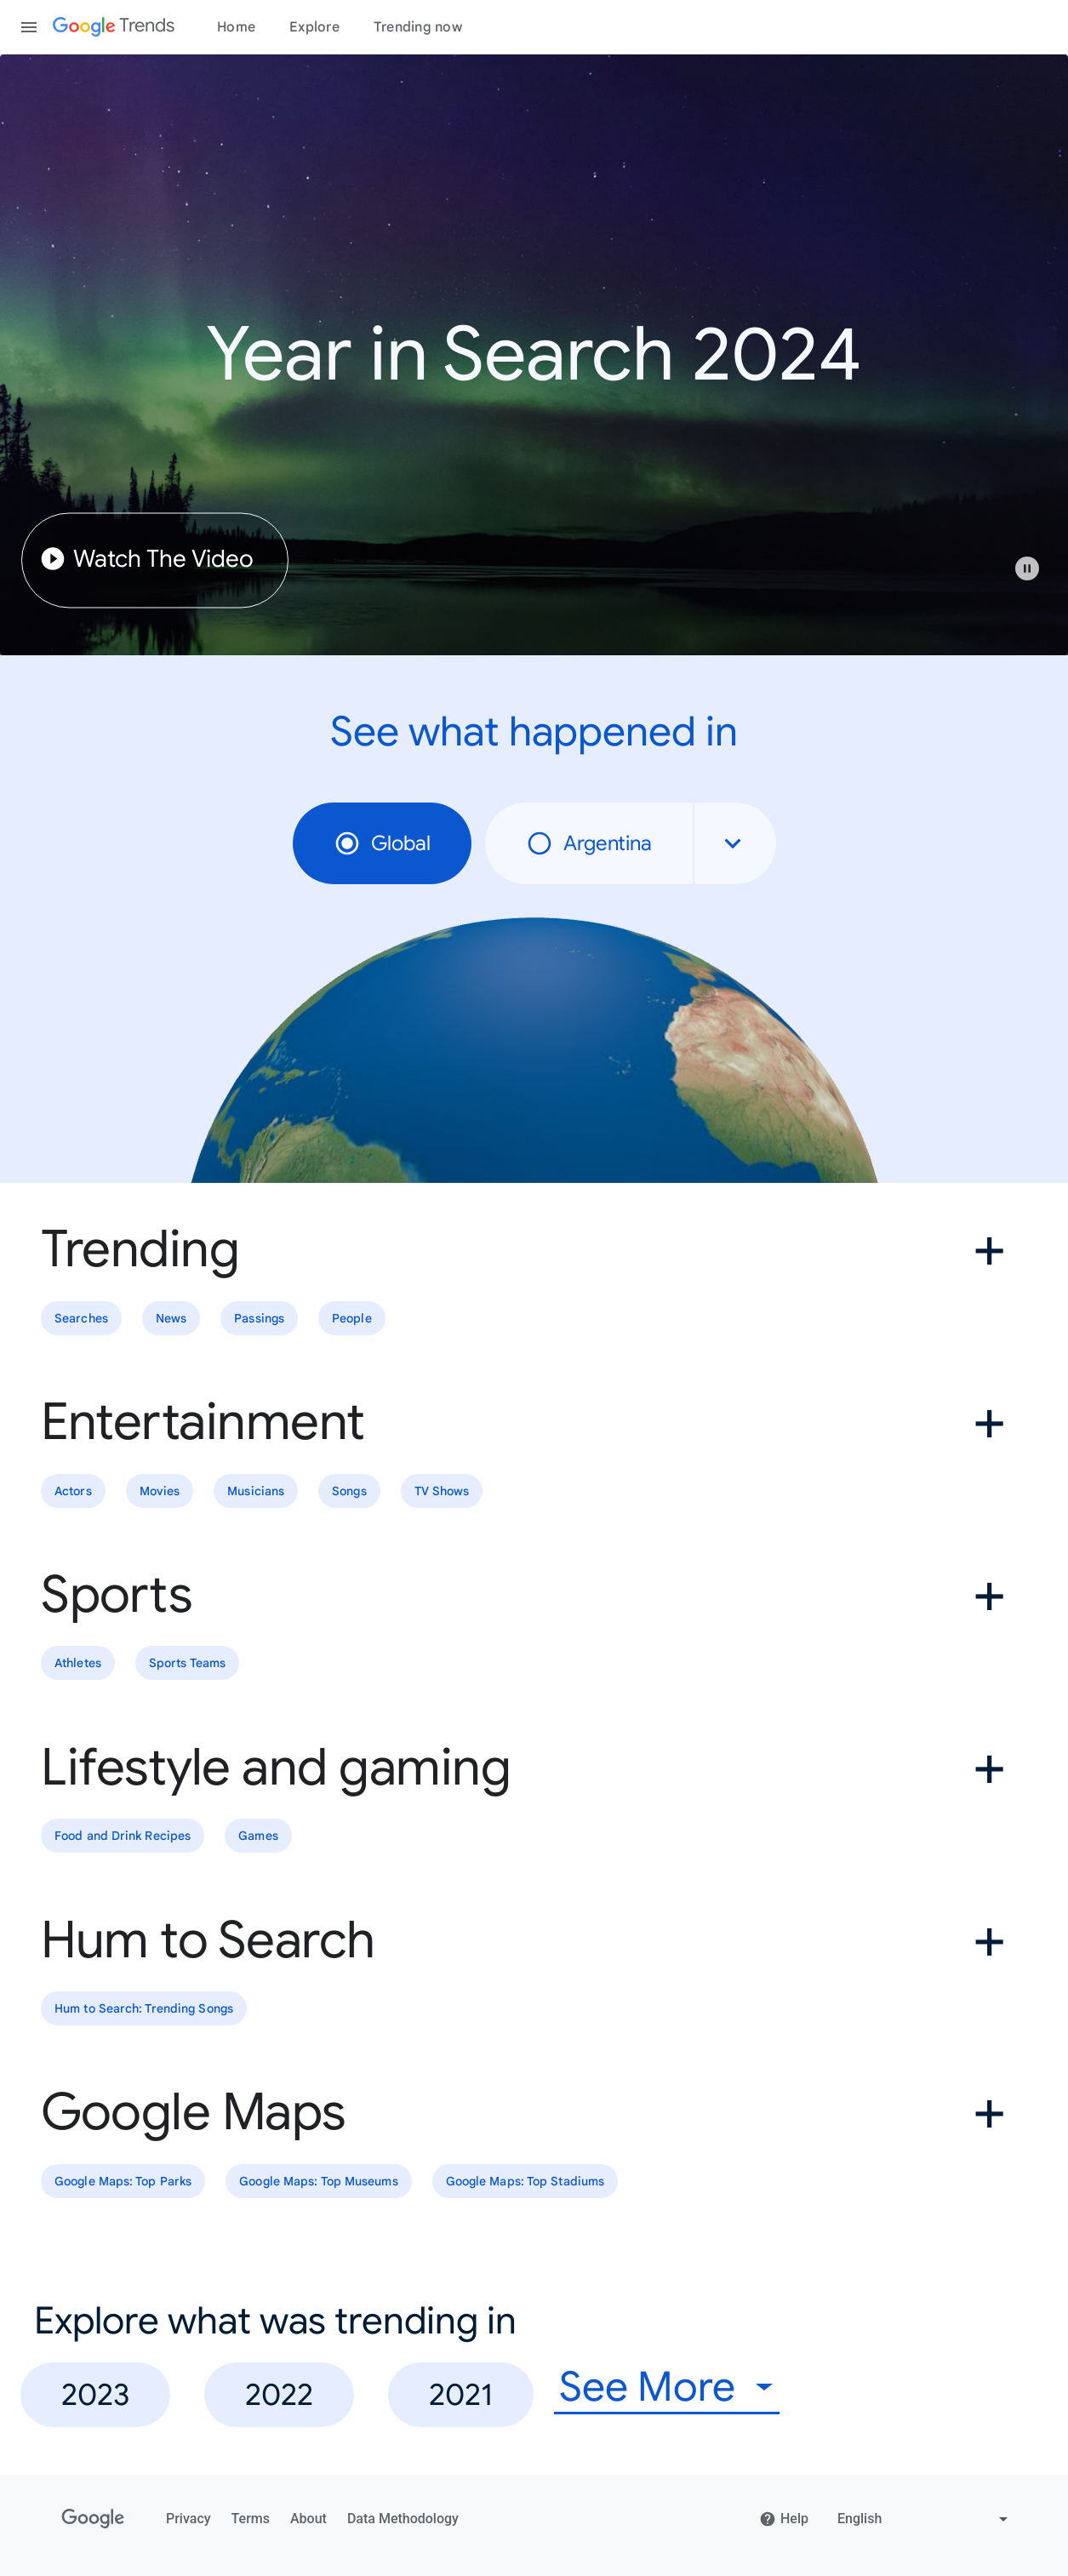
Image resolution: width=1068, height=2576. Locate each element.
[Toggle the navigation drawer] (29, 27)
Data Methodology (403, 2518)
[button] (1035, 577)
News (171, 1318)
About (308, 2518)
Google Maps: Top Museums (318, 2181)
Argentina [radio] (589, 843)
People (352, 1318)
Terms (250, 2518)
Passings (259, 1318)
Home (236, 27)
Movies (160, 1491)
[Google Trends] (113, 27)
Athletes (77, 1663)
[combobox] (735, 843)
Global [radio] (382, 843)
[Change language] (925, 2519)
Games (258, 1835)
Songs (349, 1491)
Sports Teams (187, 1663)
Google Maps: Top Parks (122, 2181)
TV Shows (442, 1491)
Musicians (255, 1491)
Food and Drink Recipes (122, 1835)
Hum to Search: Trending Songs (143, 2008)
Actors (73, 1491)
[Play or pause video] (1027, 568)
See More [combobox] (647, 2387)
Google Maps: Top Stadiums (525, 2181)
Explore (314, 27)
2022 (279, 2394)
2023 (95, 2394)
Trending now (418, 27)
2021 (461, 2394)
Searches (81, 1318)
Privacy (188, 2518)
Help (783, 2518)
